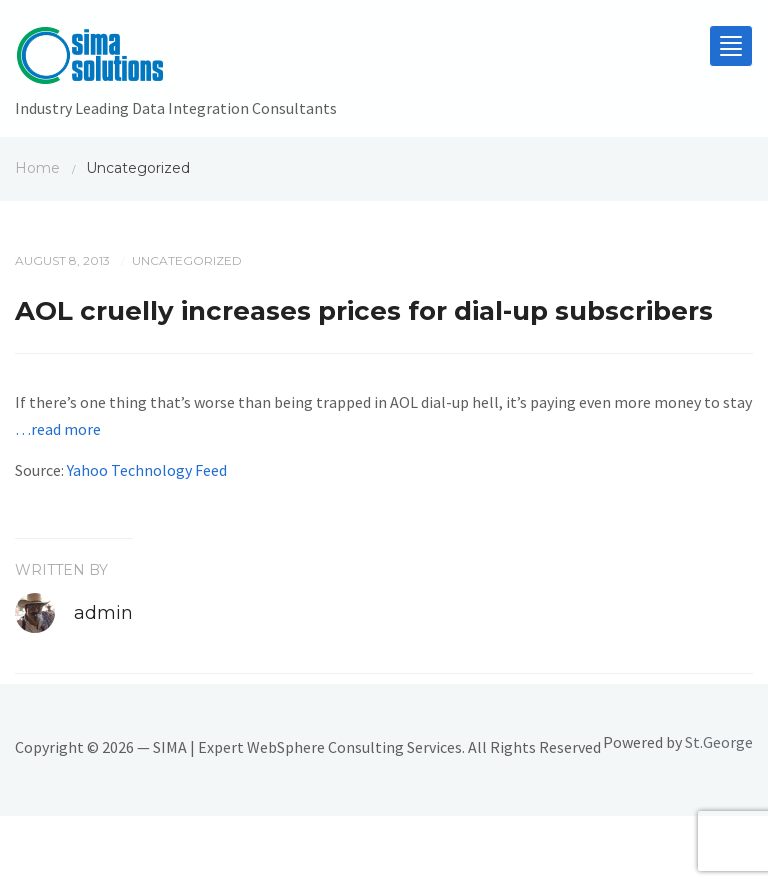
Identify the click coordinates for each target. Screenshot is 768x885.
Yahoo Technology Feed (147, 470)
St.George (719, 742)
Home (37, 168)
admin (103, 613)
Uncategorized (187, 260)
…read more (58, 429)
